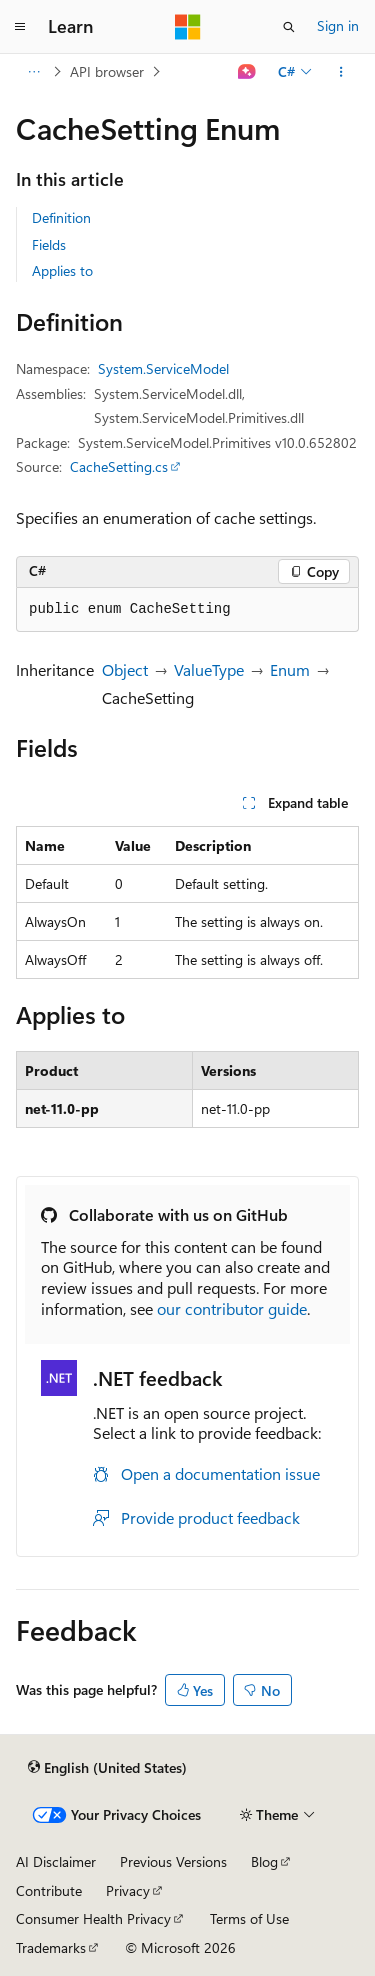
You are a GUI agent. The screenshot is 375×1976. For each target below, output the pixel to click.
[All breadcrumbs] (33, 72)
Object (125, 669)
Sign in (338, 25)
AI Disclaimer (56, 1861)
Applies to (62, 270)
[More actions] (341, 72)
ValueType (209, 669)
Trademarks (51, 1947)
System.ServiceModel (163, 368)
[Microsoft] (188, 27)
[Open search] (289, 27)
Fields (49, 244)
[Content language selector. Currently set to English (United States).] (107, 1767)
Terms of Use (249, 1918)
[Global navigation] (20, 27)
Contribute (49, 1890)
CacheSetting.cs (119, 466)
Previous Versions (173, 1861)
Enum (290, 669)
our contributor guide (232, 1308)
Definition (61, 217)
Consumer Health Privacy (93, 1918)
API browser (107, 71)
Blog (264, 1861)
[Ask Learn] (247, 72)
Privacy (128, 1890)
